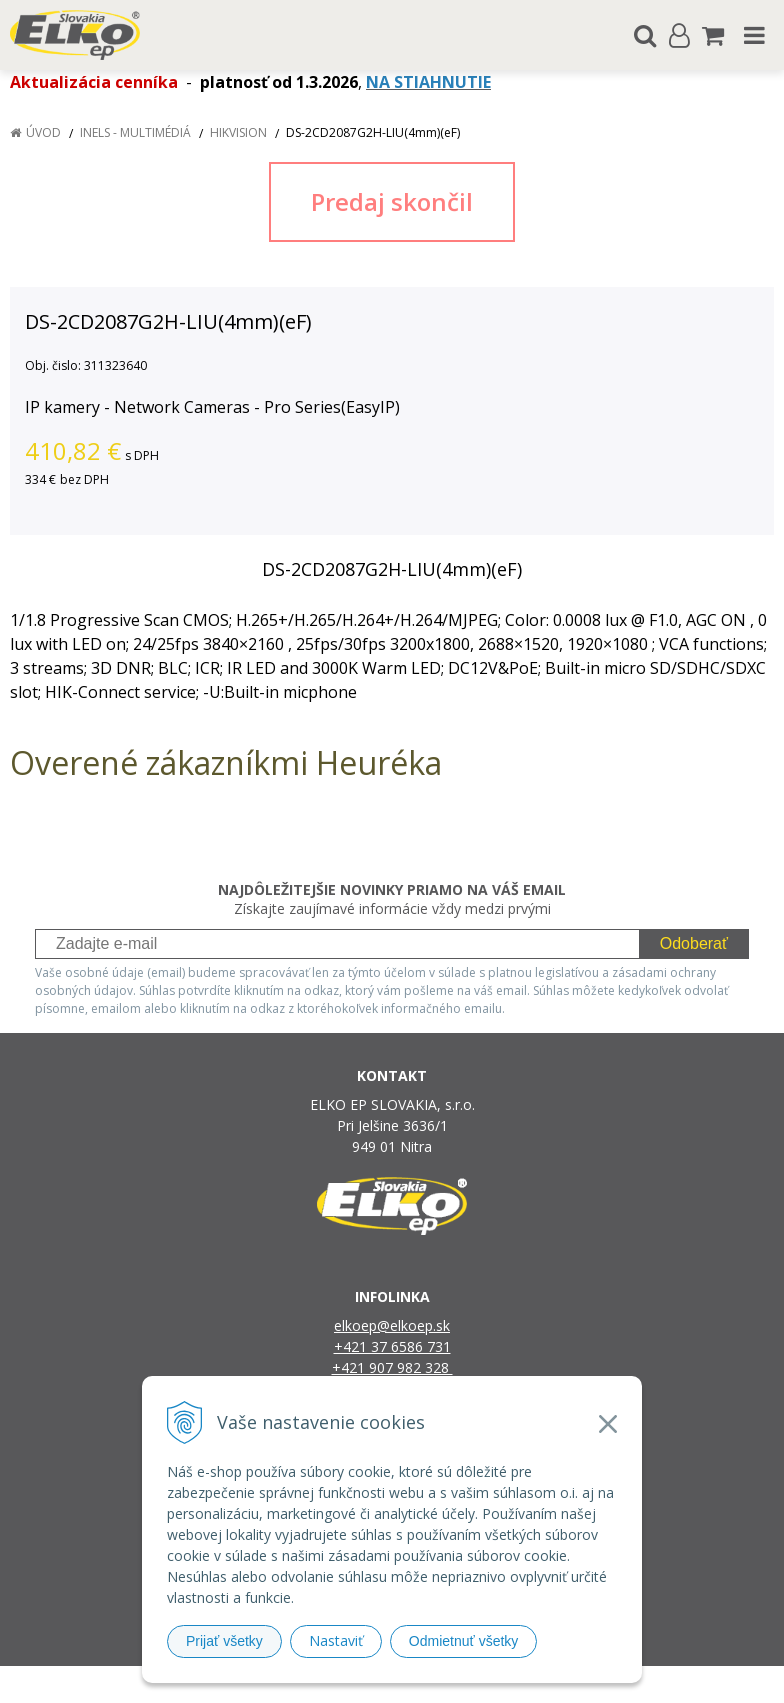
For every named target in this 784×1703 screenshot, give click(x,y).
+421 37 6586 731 (392, 1346)
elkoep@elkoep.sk (392, 1325)
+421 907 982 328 (392, 1367)
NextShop (357, 1684)
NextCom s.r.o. (597, 1684)
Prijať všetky (224, 1641)
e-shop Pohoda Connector (468, 1684)
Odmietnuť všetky (464, 1641)
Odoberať (694, 943)
